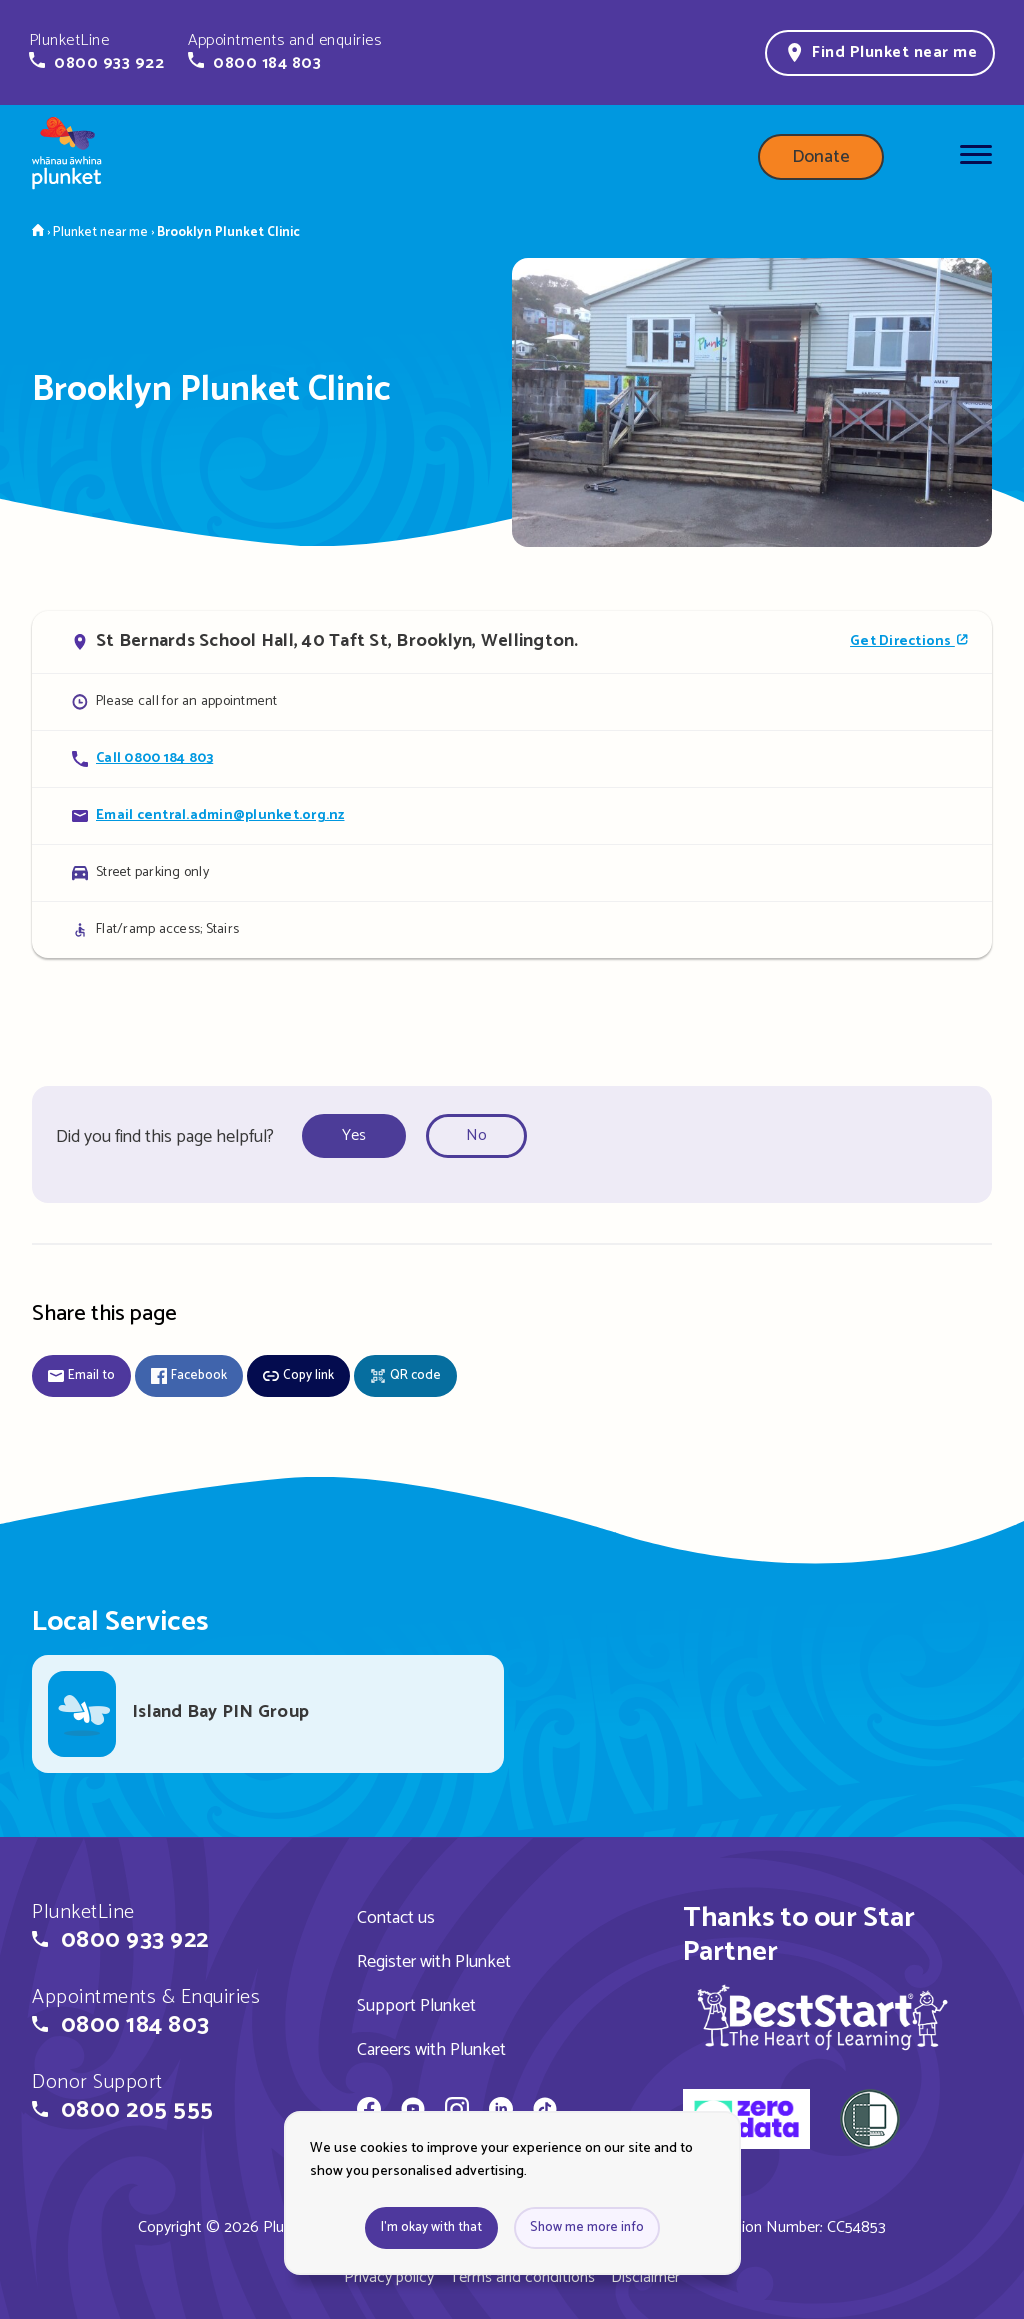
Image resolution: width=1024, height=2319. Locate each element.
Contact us (396, 1918)
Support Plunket (416, 2006)
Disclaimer (645, 2277)
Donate (821, 157)
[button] (96, 52)
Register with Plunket (434, 1962)
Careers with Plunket (431, 2050)
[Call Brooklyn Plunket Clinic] (512, 758)
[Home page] (67, 157)
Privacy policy (389, 2277)
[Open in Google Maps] (512, 642)
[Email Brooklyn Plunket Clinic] (512, 815)
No (476, 1135)
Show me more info (587, 2227)
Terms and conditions (522, 2277)
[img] (822, 2017)
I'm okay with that (431, 2227)
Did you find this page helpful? (165, 1137)
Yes (354, 1135)
